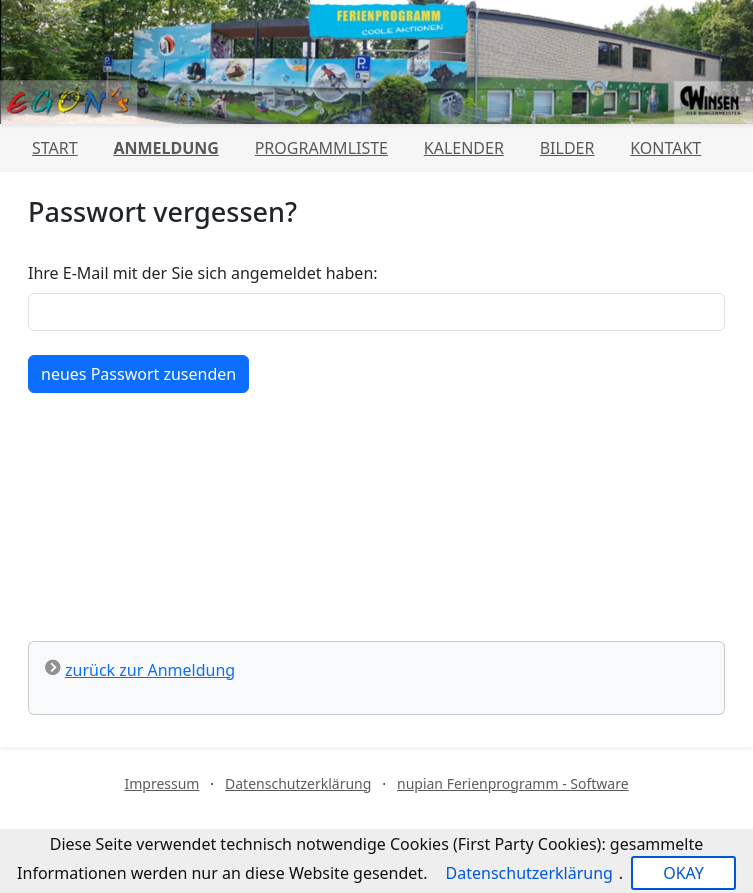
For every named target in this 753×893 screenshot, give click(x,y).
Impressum (161, 783)
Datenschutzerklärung (298, 783)
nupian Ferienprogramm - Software (513, 783)
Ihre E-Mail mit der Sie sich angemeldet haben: (203, 273)
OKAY (683, 873)
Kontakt (665, 148)
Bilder (567, 148)
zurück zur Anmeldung (150, 670)
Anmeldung (165, 148)
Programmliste (321, 148)
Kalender (464, 148)
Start (55, 148)
